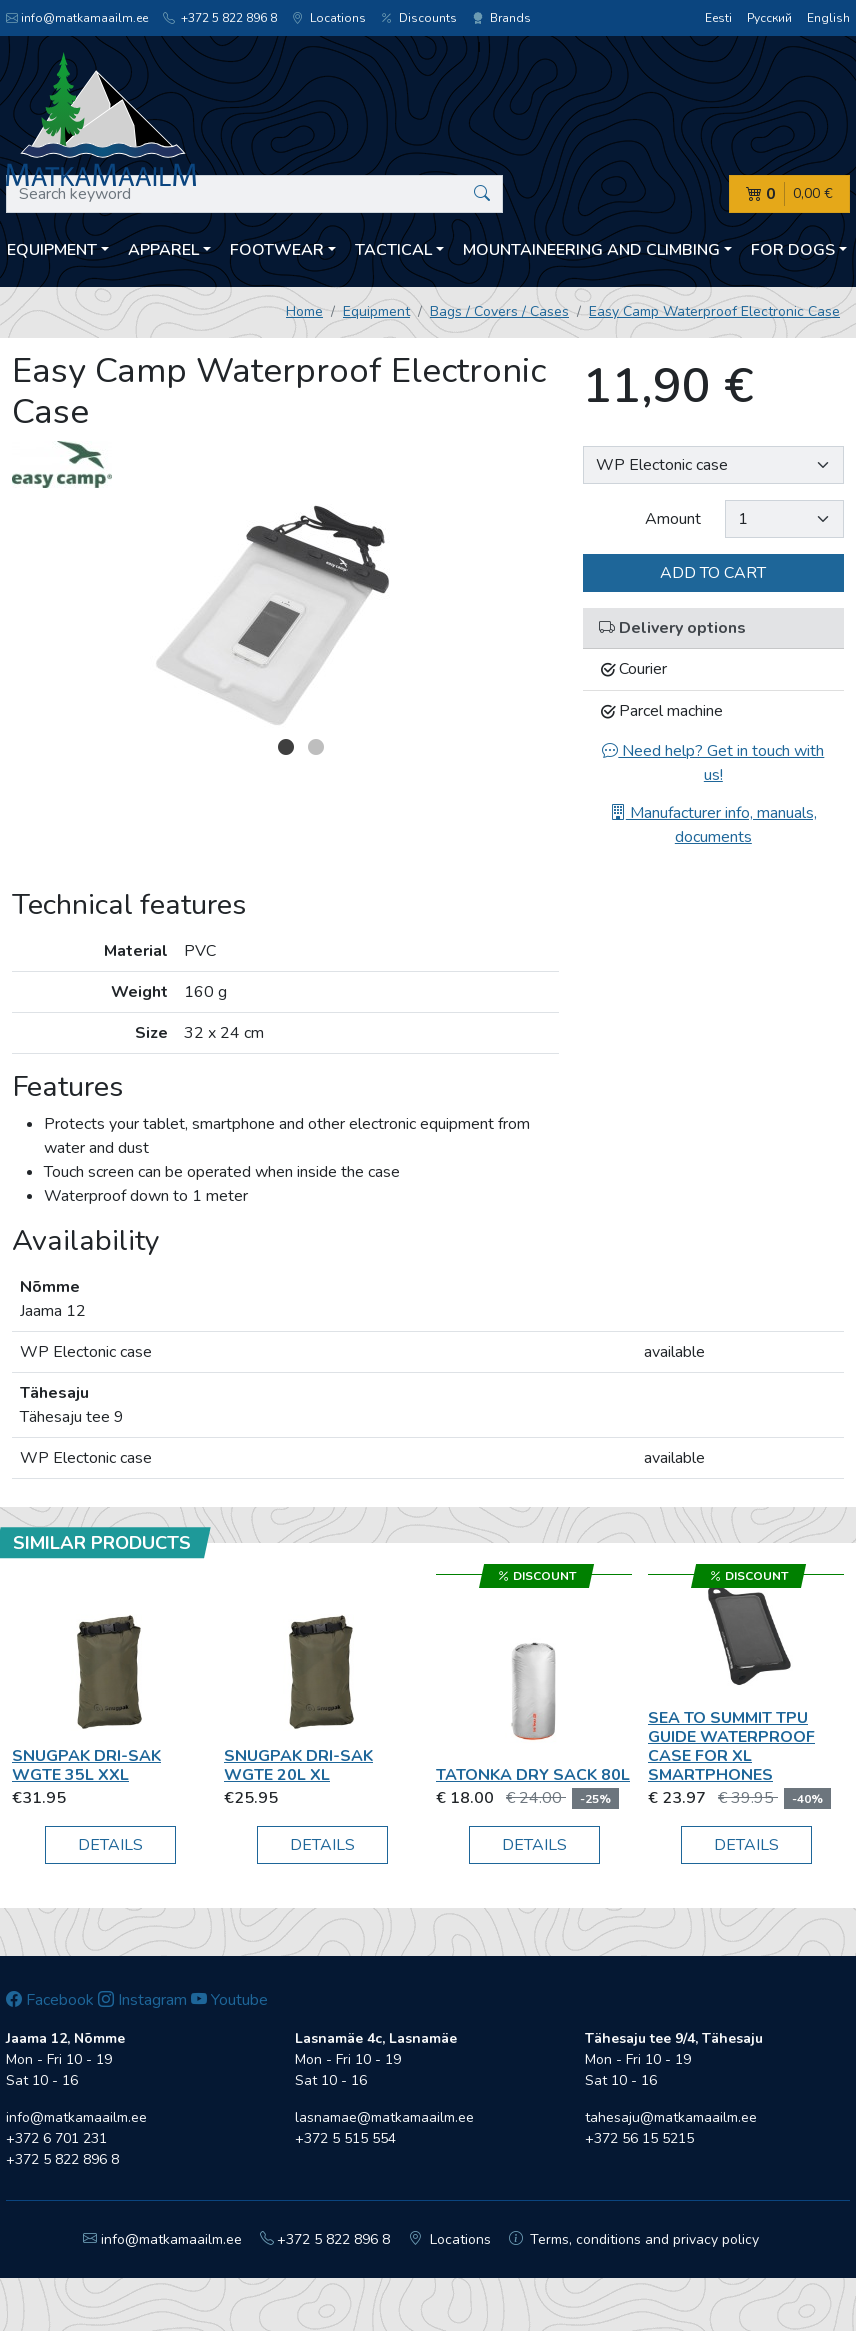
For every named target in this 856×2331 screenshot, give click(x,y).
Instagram (142, 2000)
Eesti (718, 18)
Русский (769, 18)
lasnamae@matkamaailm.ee (384, 2117)
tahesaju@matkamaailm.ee (671, 2117)
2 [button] (316, 747)
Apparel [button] (163, 250)
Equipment (376, 311)
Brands (501, 18)
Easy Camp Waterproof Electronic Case (714, 311)
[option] (285, 616)
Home (304, 311)
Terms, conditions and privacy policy (634, 2239)
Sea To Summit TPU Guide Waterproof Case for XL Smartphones (731, 1747)
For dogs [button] (793, 250)
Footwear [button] (277, 250)
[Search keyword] (254, 194)
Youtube (229, 2000)
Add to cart (713, 573)
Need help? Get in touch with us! (713, 763)
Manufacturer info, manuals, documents (713, 825)
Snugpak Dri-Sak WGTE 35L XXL (86, 1765)
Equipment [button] (52, 250)
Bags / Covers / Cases (499, 311)
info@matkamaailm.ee (77, 18)
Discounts (419, 18)
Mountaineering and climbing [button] (591, 250)
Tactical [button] (393, 250)
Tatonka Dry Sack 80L (533, 1775)
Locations (329, 18)
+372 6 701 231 (56, 2138)
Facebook (50, 2000)
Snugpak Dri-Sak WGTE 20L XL (298, 1765)
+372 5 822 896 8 (220, 18)
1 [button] (286, 747)
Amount (673, 519)
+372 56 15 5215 (639, 2138)
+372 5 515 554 (345, 2138)
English (828, 18)
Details (110, 1845)
